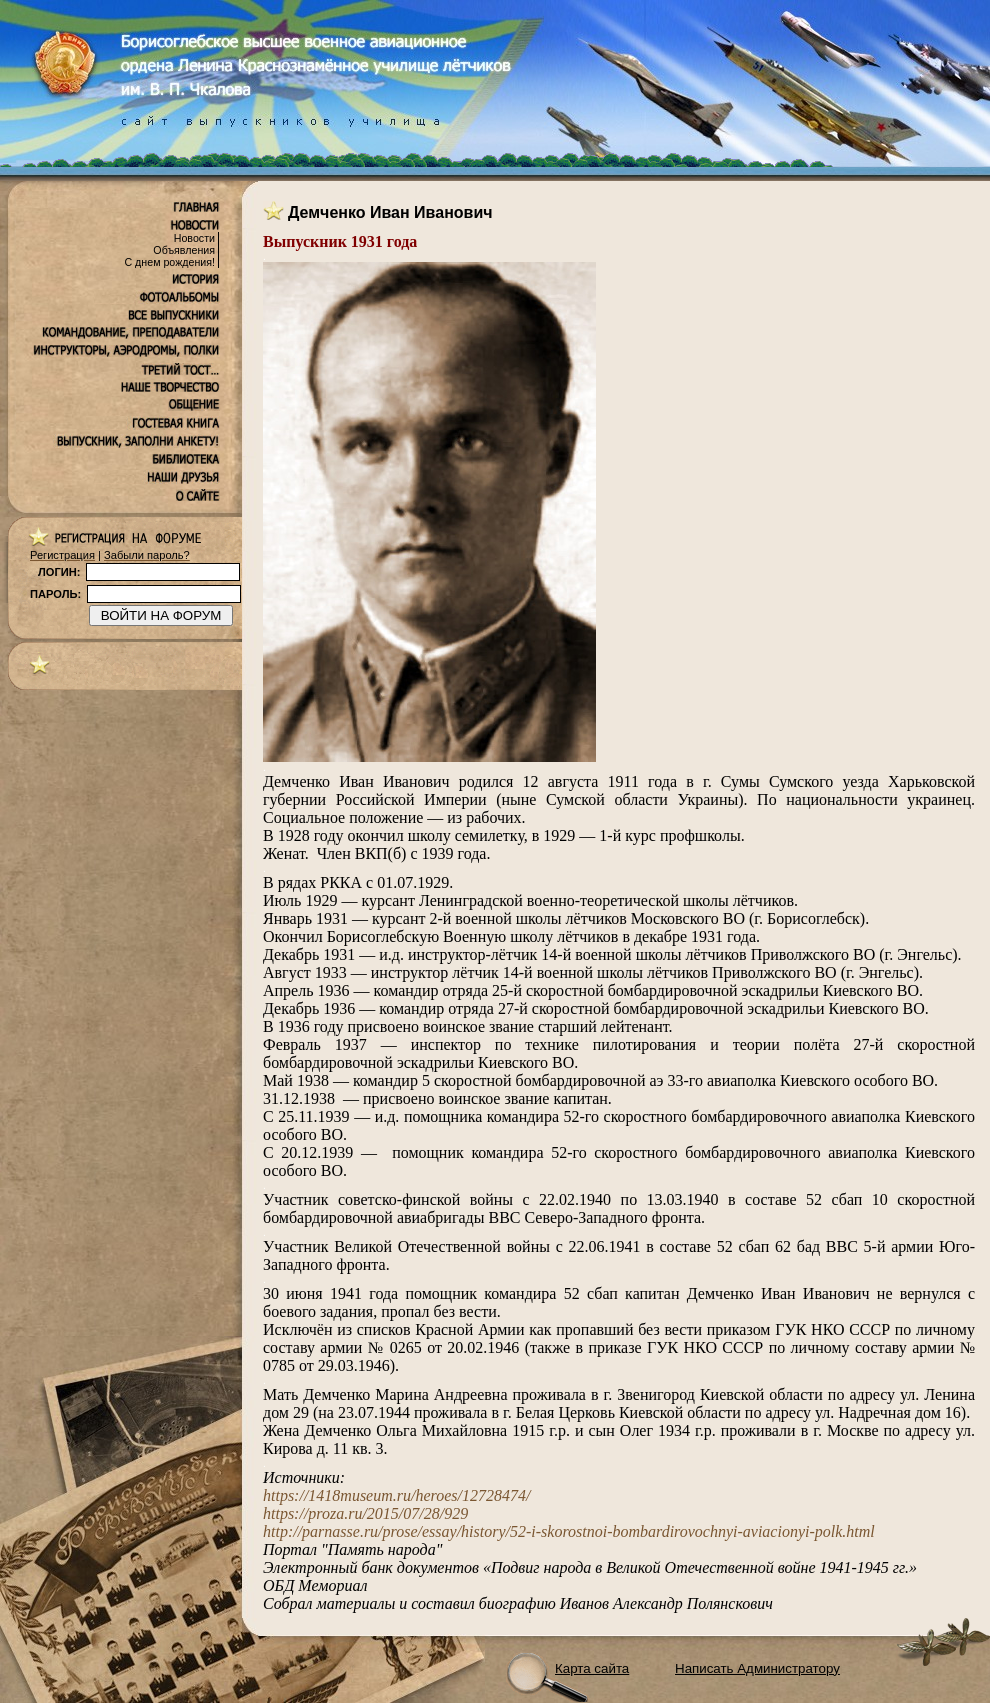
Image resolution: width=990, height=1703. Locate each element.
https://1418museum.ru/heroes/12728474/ (396, 1495)
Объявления (184, 250)
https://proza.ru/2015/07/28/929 (365, 1513)
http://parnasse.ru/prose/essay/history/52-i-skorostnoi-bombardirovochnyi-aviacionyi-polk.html (569, 1531)
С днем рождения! (169, 262)
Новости (194, 238)
